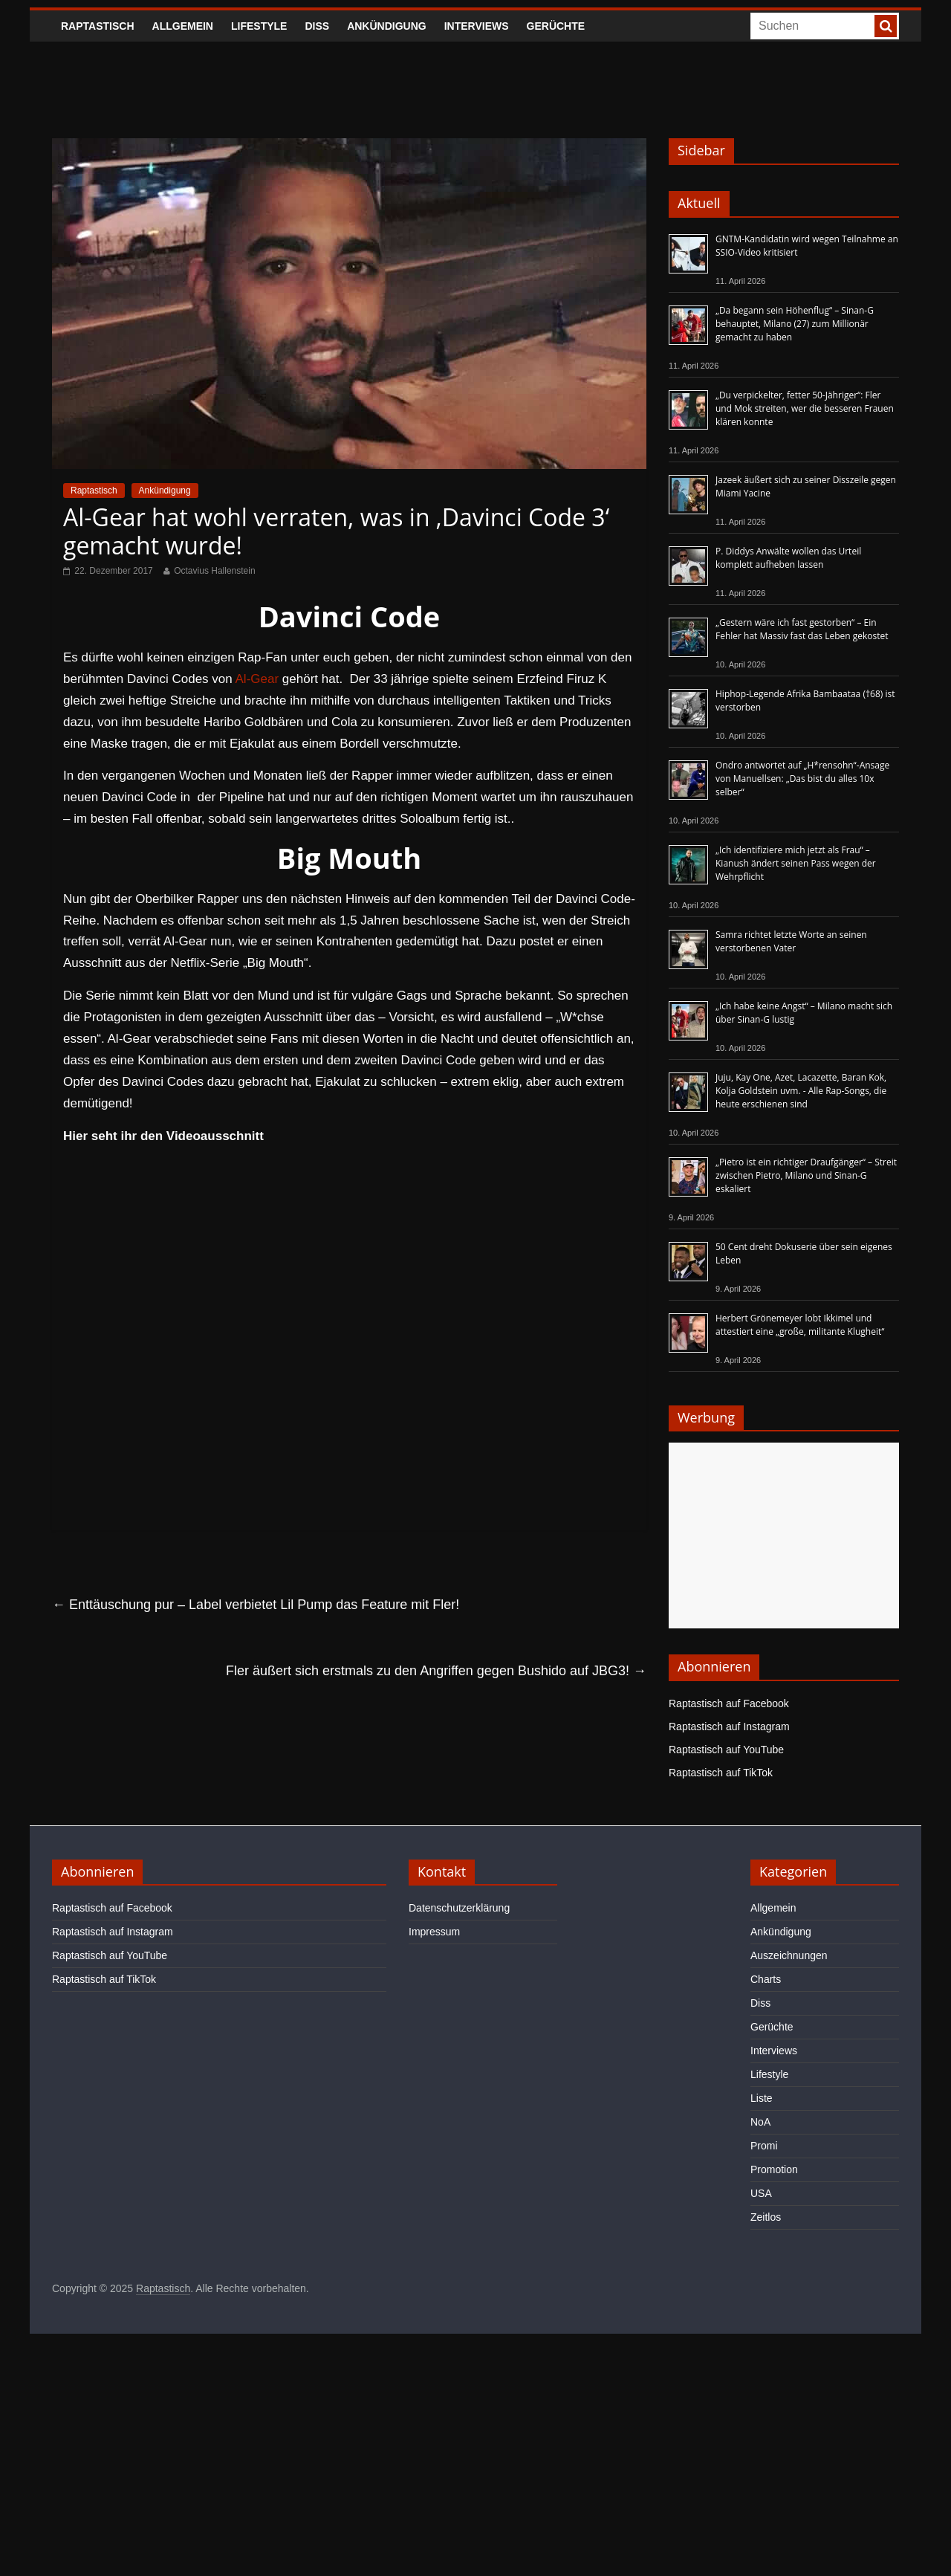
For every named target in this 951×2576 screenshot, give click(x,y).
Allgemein (182, 26)
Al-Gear (257, 679)
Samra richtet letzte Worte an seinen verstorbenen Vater (791, 941)
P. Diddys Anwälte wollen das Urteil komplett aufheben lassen (788, 558)
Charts (765, 1979)
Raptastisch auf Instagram (729, 1726)
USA (761, 2193)
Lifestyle (259, 26)
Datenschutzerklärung (459, 1908)
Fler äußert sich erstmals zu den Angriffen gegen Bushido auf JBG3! (436, 1670)
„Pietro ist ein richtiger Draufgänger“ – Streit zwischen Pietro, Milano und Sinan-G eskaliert (806, 1175)
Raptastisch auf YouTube (726, 1749)
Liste (761, 2098)
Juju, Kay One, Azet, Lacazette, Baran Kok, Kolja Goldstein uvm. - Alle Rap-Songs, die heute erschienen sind (800, 1090)
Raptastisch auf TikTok (721, 1773)
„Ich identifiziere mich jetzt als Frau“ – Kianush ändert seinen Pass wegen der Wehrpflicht (795, 863)
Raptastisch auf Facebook (729, 1703)
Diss (317, 26)
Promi (764, 2146)
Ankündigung (386, 26)
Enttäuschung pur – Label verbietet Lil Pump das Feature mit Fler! (255, 1604)
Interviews (476, 26)
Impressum (434, 1932)
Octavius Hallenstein (214, 571)
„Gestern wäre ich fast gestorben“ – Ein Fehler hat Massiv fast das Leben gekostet (802, 629)
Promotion (774, 2169)
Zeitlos (765, 2217)
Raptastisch (97, 26)
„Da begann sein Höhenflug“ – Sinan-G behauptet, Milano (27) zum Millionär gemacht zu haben (794, 323)
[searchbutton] (885, 26)
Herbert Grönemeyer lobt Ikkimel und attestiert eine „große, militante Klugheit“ (799, 1325)
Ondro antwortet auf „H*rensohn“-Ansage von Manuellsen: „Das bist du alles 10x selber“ (802, 778)
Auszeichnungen (789, 1955)
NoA (760, 2122)
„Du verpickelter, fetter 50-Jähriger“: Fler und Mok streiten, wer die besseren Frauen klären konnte (804, 408)
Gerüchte (556, 26)
